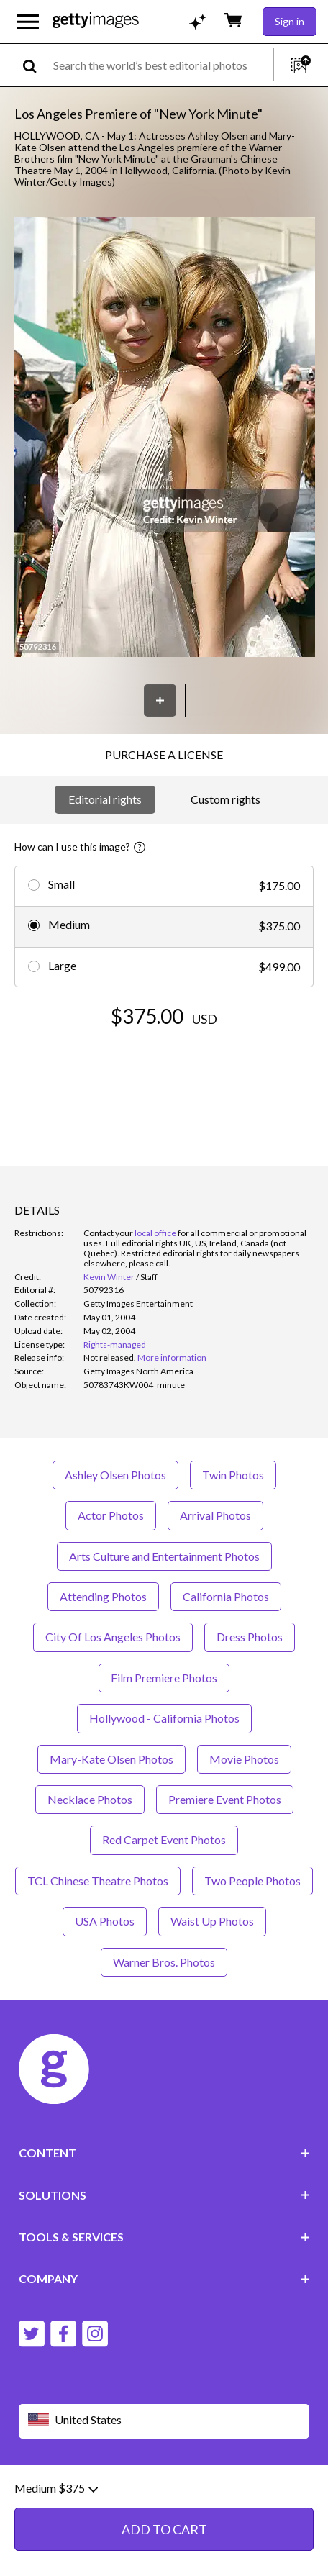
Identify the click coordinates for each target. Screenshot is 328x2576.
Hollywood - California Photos (164, 1718)
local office (155, 1233)
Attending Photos (103, 1596)
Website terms (52, 2491)
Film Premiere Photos (164, 1677)
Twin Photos (233, 1475)
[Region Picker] (164, 2421)
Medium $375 (56, 2556)
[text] (160, 65)
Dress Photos (250, 1636)
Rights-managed (114, 1344)
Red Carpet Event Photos (164, 1839)
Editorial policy (130, 2491)
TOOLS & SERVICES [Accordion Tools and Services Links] (164, 2237)
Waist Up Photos (212, 1921)
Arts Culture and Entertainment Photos (164, 1556)
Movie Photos (244, 1759)
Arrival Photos (215, 1515)
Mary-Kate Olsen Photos (111, 1759)
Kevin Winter (109, 1276)
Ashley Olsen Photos (115, 1475)
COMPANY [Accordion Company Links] (164, 2278)
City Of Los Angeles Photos (113, 1636)
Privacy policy (204, 2491)
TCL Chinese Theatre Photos (97, 1880)
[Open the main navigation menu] (28, 21)
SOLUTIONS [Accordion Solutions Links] (164, 2195)
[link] (109, 1357)
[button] (164, 438)
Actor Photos (111, 1515)
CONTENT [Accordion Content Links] (164, 2152)
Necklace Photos (89, 1799)
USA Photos (105, 1921)
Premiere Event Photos (224, 1799)
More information (171, 1357)
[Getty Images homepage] (96, 21)
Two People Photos (252, 1880)
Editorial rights (105, 799)
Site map (101, 2502)
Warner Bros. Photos (164, 1962)
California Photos (226, 1596)
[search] (35, 65)
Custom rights (225, 799)
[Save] (160, 700)
